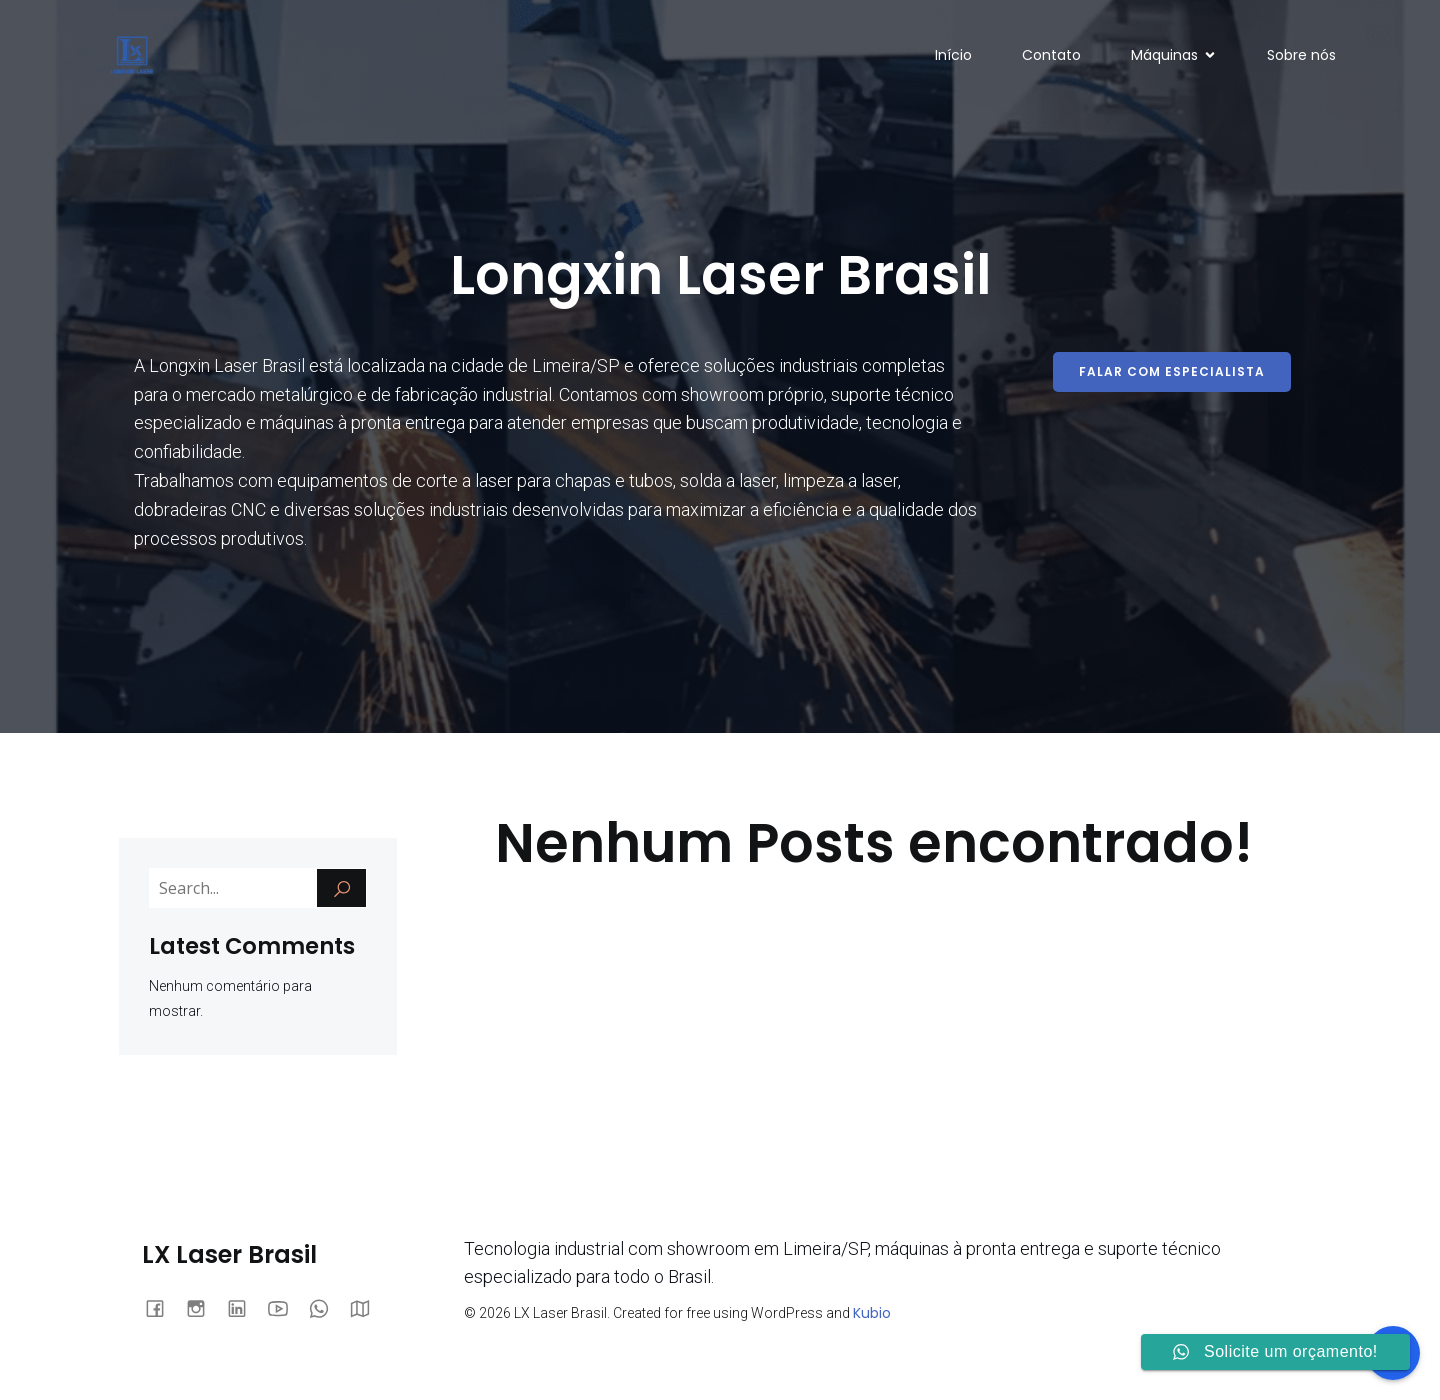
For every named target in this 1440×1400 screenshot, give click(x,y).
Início (953, 55)
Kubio (872, 1313)
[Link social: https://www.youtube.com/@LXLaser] (285, 1307)
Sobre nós (1301, 55)
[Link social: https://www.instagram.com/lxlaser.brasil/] (203, 1307)
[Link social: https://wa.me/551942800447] (326, 1307)
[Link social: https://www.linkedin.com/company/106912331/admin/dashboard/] (244, 1307)
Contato (1051, 55)
